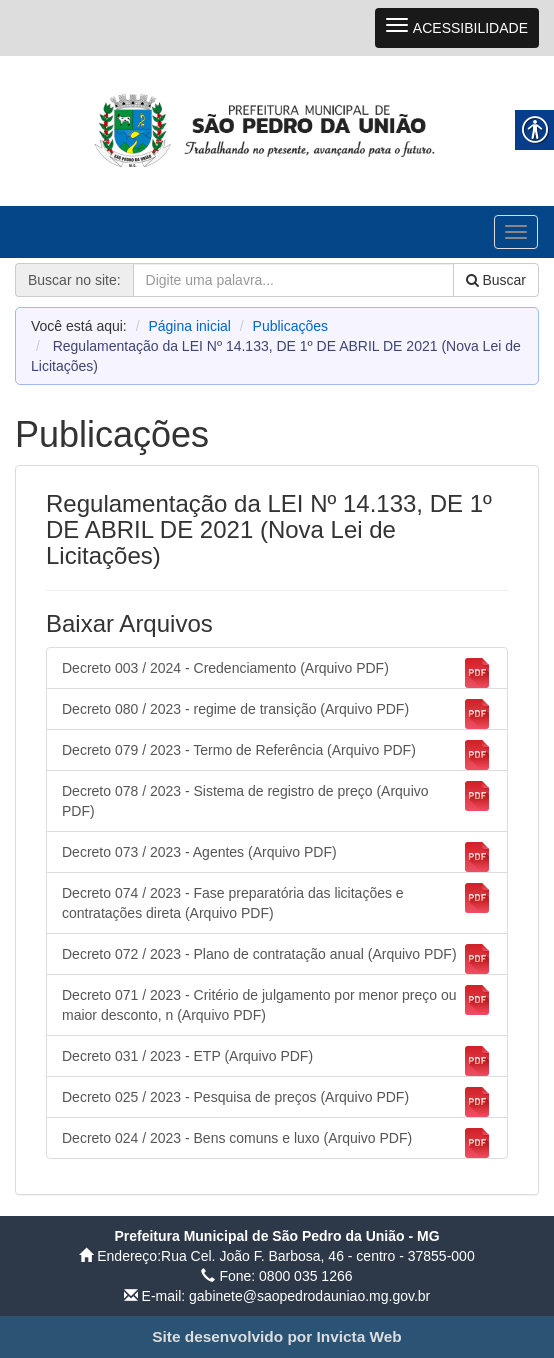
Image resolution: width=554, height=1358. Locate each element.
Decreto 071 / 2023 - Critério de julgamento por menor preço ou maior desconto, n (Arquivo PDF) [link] (277, 1004)
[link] (277, 130)
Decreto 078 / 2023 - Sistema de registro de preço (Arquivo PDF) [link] (277, 800)
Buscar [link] (496, 280)
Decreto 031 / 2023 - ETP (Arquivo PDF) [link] (277, 1061)
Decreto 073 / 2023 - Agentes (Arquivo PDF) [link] (277, 857)
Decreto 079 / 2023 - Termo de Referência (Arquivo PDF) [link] (277, 755)
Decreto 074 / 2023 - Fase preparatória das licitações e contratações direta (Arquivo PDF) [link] (277, 902)
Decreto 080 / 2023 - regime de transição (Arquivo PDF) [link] (277, 714)
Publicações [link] (291, 326)
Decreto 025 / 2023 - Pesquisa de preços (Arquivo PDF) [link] (277, 1102)
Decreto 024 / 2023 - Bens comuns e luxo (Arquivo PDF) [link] (277, 1143)
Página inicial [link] (189, 326)
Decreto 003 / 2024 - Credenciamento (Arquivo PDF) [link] (277, 673)
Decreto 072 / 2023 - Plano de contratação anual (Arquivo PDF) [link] (277, 959)
